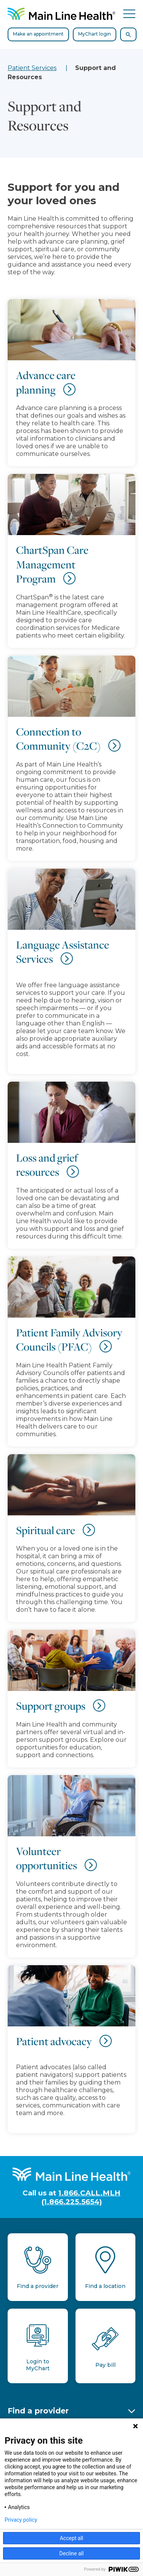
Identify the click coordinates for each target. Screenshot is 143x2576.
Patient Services (32, 68)
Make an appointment (38, 34)
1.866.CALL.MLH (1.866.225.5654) (81, 2197)
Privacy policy (21, 2520)
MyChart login (94, 34)
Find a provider (38, 2410)
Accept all (72, 2538)
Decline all (71, 2553)
